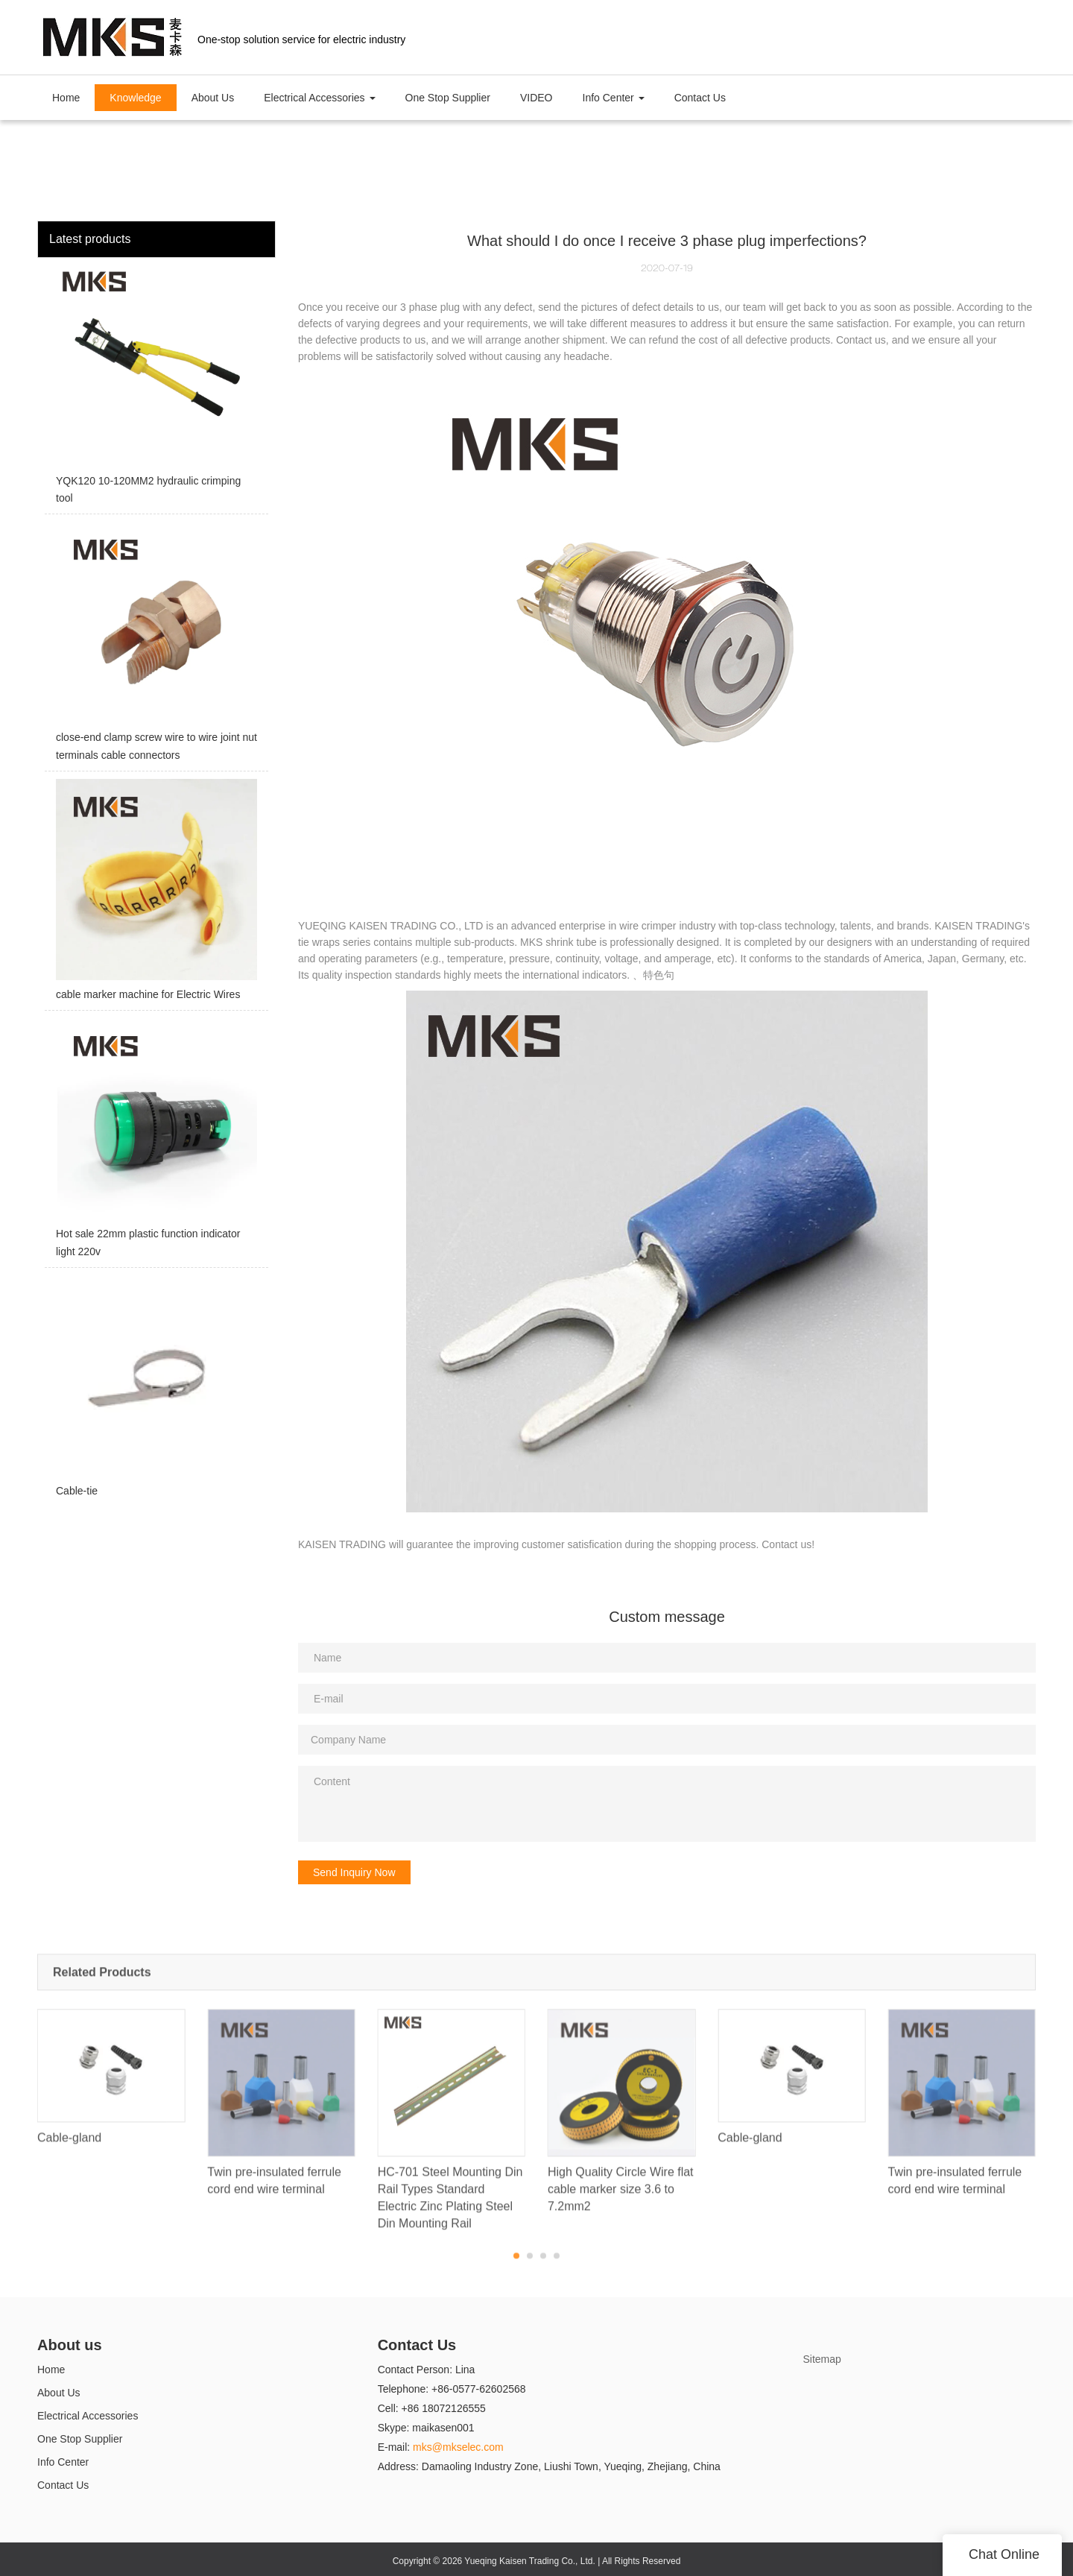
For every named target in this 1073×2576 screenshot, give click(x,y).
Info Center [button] (614, 98)
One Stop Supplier (447, 98)
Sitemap (822, 2359)
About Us (213, 98)
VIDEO (536, 98)
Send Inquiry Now (354, 1872)
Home (66, 98)
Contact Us (700, 98)
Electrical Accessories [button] (319, 98)
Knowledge (135, 98)
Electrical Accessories (87, 2416)
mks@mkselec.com (458, 2447)
